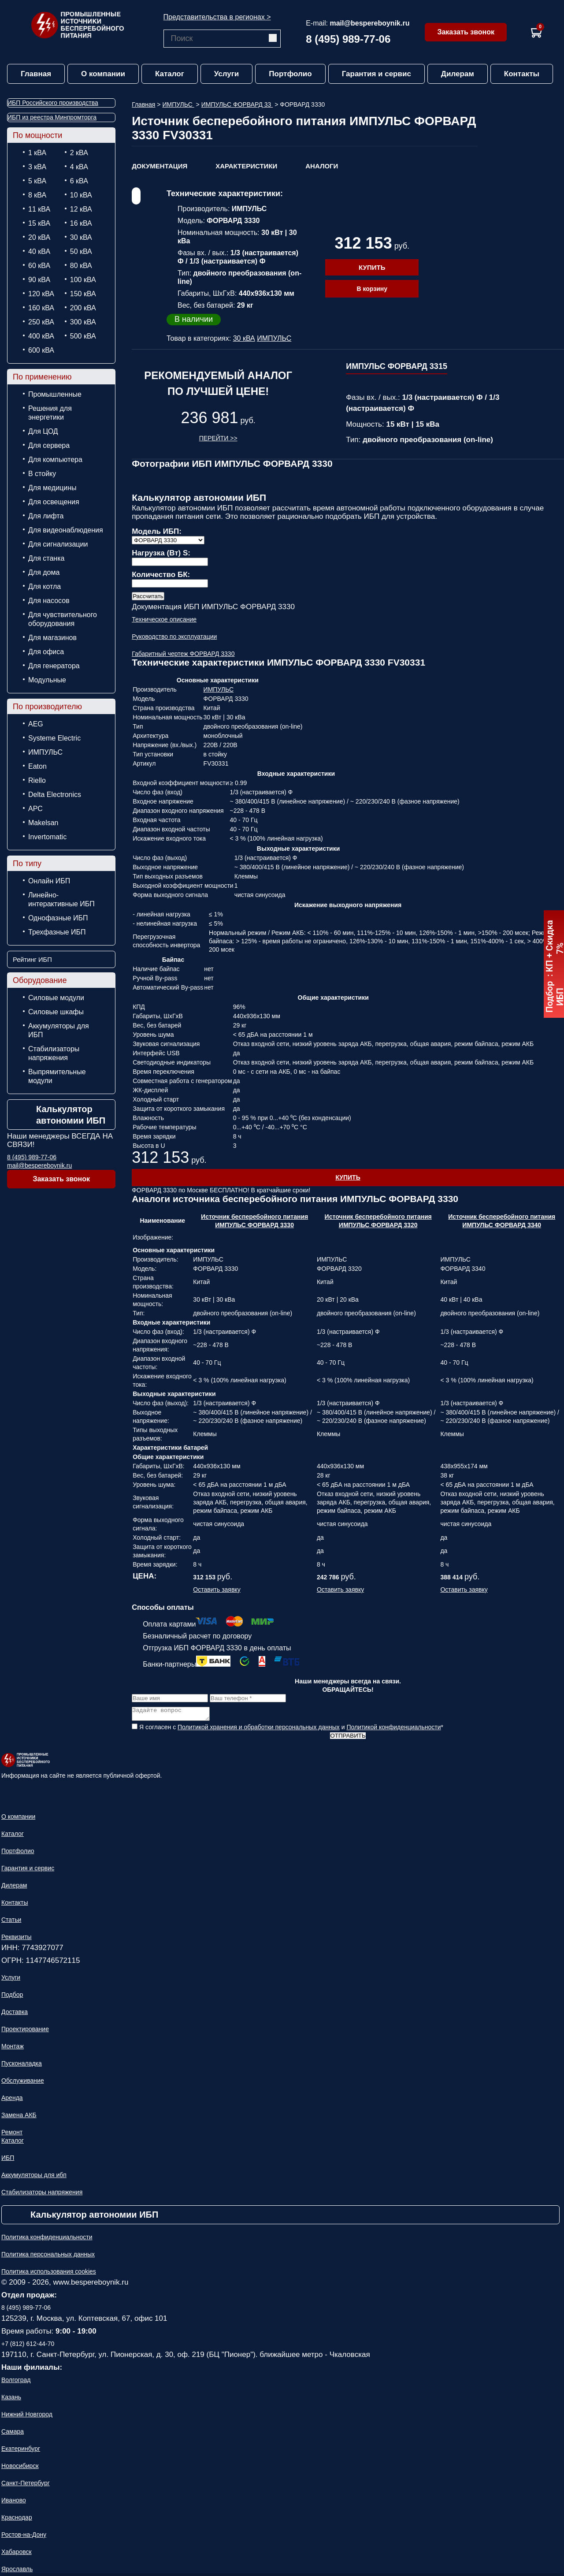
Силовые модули (56, 997)
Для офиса (46, 651)
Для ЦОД (43, 431)
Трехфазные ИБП (57, 932)
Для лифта (45, 516)
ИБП (7, 2160)
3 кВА (37, 167)
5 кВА (37, 181)
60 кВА (39, 265)
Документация (159, 166)
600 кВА (41, 350)
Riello (37, 780)
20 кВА (39, 237)
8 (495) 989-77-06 (348, 39)
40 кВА (39, 251)
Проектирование (25, 2031)
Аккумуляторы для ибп (34, 2177)
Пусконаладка (21, 2066)
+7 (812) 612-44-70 (27, 2346)
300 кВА (83, 322)
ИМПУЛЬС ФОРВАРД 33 (237, 104)
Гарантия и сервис (376, 74)
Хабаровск (16, 2554)
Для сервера (49, 445)
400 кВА (41, 336)
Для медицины (52, 487)
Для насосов (49, 600)
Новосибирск (20, 2468)
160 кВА (41, 308)
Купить (372, 267)
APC (35, 808)
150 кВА (83, 294)
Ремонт (11, 2134)
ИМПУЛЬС (45, 752)
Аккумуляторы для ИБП (58, 1030)
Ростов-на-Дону (23, 2537)
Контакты (521, 74)
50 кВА (81, 251)
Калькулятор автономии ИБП (70, 1114)
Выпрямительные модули (57, 1076)
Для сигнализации (58, 544)
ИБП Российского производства (52, 102)
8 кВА (37, 195)
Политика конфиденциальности (47, 2239)
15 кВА (39, 223)
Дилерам (457, 74)
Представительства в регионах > (217, 17)
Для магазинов (52, 637)
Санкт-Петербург (25, 2485)
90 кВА (39, 279)
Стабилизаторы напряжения (53, 1053)
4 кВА (79, 167)
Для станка (46, 558)
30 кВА (81, 237)
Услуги (226, 74)
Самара (12, 2434)
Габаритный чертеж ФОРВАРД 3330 (183, 653)
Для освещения (53, 502)
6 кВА (79, 181)
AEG (35, 724)
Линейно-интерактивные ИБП (61, 899)
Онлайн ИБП (49, 881)
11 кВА (39, 209)
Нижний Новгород (26, 2416)
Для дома (43, 572)
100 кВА (83, 279)
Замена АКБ (19, 2117)
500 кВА (83, 336)
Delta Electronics (54, 794)
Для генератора (54, 666)
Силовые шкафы (56, 1012)
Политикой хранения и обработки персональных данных (259, 1729)
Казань (11, 2399)
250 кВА (41, 322)
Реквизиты (16, 1939)
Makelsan (43, 822)
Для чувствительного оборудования (62, 619)
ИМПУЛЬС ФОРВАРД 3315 (396, 366)
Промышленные (55, 394)
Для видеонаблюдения (65, 530)
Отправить (347, 1738)
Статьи (11, 1922)
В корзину (371, 288)
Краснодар (16, 2520)
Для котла (44, 586)
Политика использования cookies (48, 2274)
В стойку (42, 473)
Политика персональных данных (48, 2256)
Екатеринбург (20, 2451)
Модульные (47, 680)
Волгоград (15, 2382)
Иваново (13, 2502)
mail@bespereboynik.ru (369, 23)
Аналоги (321, 166)
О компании (103, 74)
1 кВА (37, 152)
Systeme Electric (54, 738)
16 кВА (81, 223)
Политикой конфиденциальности (393, 1729)
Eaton (37, 766)
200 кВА (83, 308)
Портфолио (290, 74)
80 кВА (81, 265)
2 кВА (79, 152)
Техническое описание (164, 619)
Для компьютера (55, 459)
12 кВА (81, 209)
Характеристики (246, 166)
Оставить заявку (216, 1589)
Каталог (169, 74)
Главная (36, 74)
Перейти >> (218, 438)
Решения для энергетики (50, 413)
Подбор (12, 1997)
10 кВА (81, 195)
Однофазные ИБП (58, 918)
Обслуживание (22, 2083)
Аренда (12, 2100)
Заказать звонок (465, 32)
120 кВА (41, 294)
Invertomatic (47, 837)
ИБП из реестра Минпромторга (51, 117)
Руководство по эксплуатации (174, 636)
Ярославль (17, 2571)
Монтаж (12, 2048)
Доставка (14, 2014)
